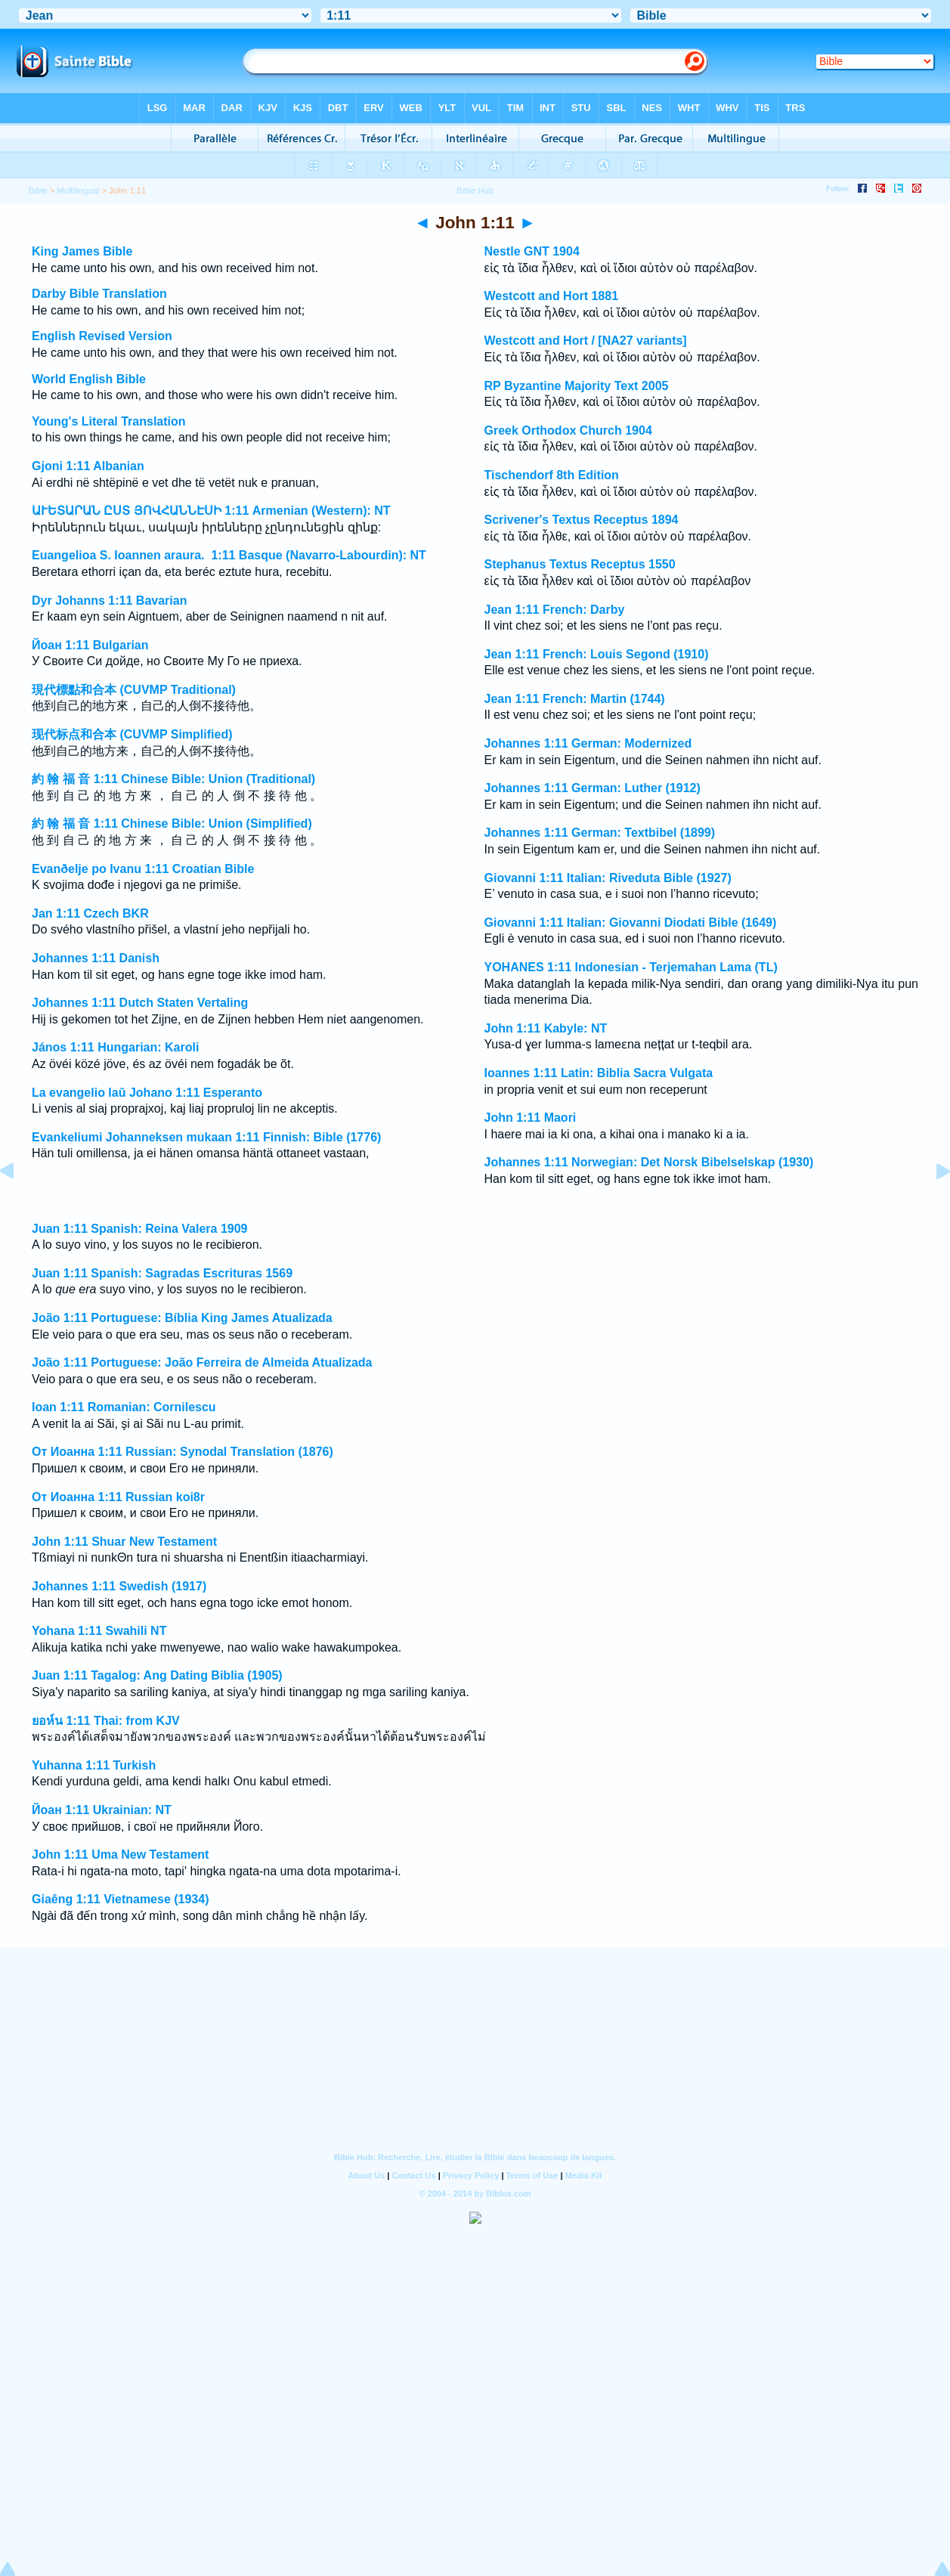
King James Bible (82, 251)
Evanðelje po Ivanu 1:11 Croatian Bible (143, 868)
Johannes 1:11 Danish (95, 958)
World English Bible (89, 379)
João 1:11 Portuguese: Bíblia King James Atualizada (182, 1317)
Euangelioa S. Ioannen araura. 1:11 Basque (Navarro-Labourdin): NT (229, 555)
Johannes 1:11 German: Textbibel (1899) (600, 832)
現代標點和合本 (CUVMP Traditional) (134, 689)
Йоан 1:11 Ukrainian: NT (102, 1810)
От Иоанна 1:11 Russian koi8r (118, 1497)
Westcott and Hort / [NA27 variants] (585, 340)
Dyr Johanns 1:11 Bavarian (109, 600)
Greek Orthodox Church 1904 (568, 430)
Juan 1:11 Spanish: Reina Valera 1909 (139, 1228)
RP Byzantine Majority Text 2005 (576, 385)
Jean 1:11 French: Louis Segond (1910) (596, 654)
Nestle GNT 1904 (532, 251)
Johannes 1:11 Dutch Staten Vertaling (140, 1002)
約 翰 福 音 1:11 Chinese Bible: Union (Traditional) (173, 778)
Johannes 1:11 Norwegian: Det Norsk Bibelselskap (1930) (649, 1162)
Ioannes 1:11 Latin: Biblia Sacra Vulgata (598, 1073)
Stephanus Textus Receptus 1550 (580, 564)
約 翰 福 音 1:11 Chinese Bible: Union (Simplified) (172, 823)
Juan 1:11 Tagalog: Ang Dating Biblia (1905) (157, 1675)
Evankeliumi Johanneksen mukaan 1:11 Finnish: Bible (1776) (206, 1137)
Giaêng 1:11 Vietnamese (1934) (120, 1899)
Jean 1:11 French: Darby (554, 609)
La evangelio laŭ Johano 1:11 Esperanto (147, 1092)
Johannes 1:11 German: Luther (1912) (592, 788)
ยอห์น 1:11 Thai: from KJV (106, 1720)
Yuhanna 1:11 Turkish (94, 1765)
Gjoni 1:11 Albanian (88, 466)
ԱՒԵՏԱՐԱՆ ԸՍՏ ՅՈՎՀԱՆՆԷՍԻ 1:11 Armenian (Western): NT (211, 510)
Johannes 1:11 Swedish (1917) (119, 1586)
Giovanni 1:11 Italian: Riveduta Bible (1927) (608, 878)
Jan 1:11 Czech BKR (90, 913)
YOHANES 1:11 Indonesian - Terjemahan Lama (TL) (631, 967)
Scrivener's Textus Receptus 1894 (581, 519)
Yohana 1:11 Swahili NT (99, 1630)
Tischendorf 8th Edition (551, 475)
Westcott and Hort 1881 (551, 295)
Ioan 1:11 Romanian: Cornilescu (124, 1407)
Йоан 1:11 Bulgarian (90, 645)
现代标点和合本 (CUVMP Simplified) (132, 734)
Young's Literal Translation (109, 421)
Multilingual (78, 190)
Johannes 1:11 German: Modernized (588, 743)
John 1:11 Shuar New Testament (124, 1541)
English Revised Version (102, 336)
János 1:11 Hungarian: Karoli (115, 1047)
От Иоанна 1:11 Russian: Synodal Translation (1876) (182, 1451)
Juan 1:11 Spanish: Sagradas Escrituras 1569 (162, 1273)
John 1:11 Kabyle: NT (546, 1028)
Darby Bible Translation (99, 293)
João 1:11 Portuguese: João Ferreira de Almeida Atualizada (202, 1362)
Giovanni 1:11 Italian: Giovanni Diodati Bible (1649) (630, 922)
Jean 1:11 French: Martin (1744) (574, 698)
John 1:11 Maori (530, 1117)
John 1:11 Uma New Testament (120, 1854)
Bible (38, 190)
